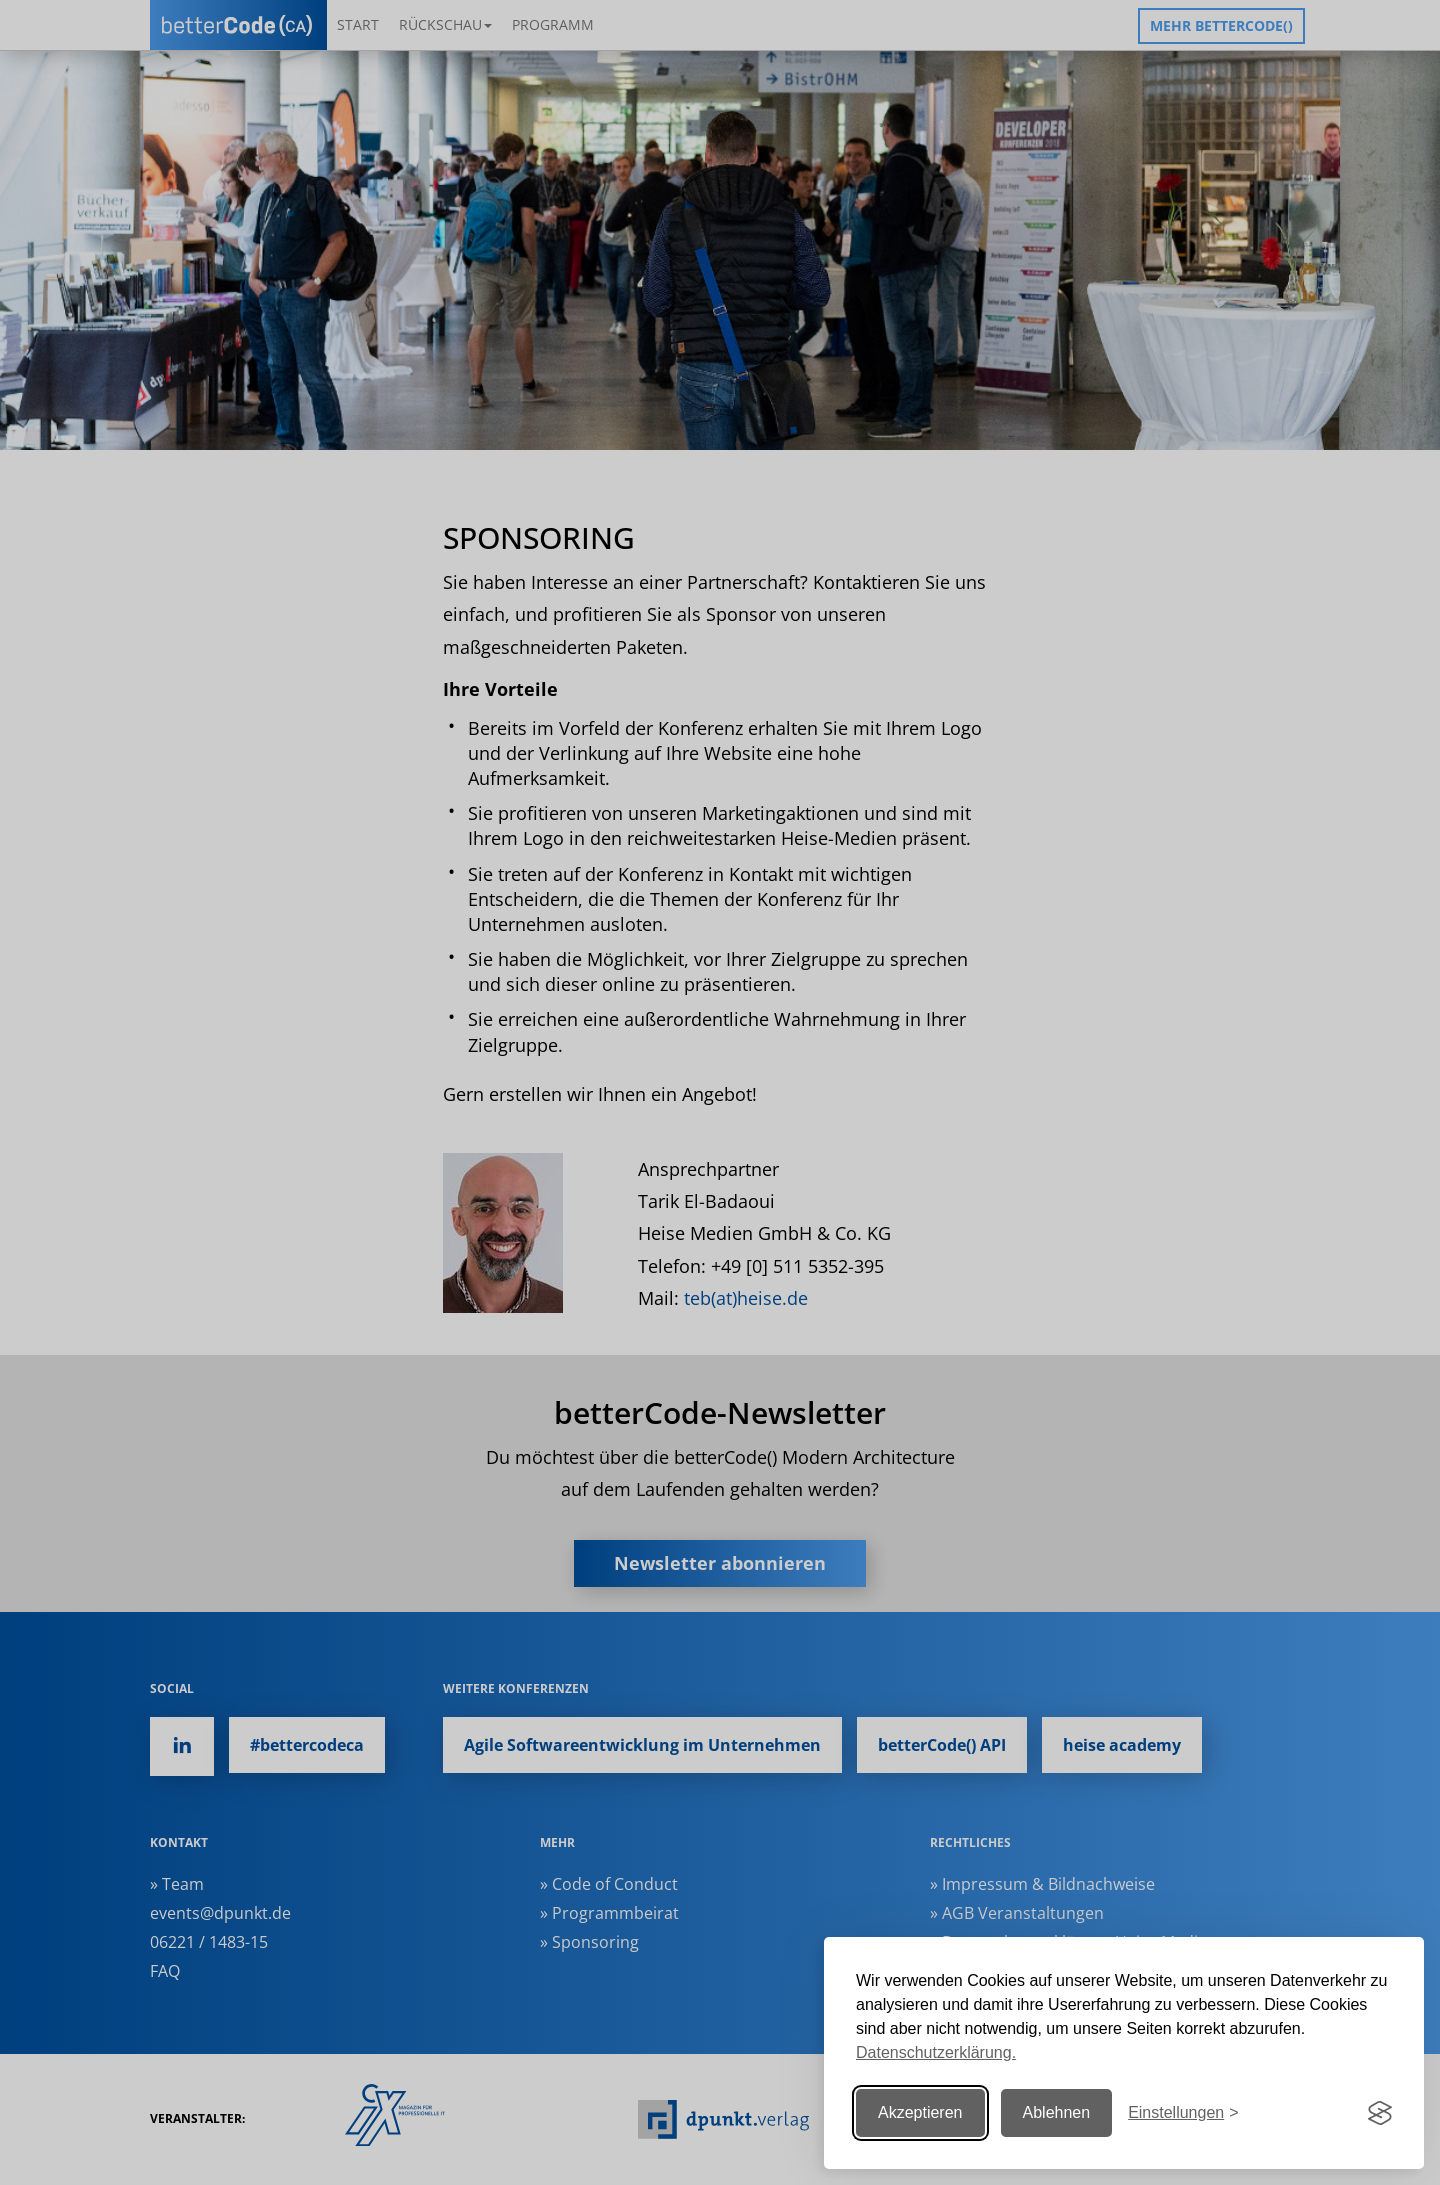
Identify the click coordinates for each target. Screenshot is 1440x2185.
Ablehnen (1057, 2112)
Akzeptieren (920, 2112)
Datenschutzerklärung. (936, 2052)
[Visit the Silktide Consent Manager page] (1380, 2113)
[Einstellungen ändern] (1183, 2113)
